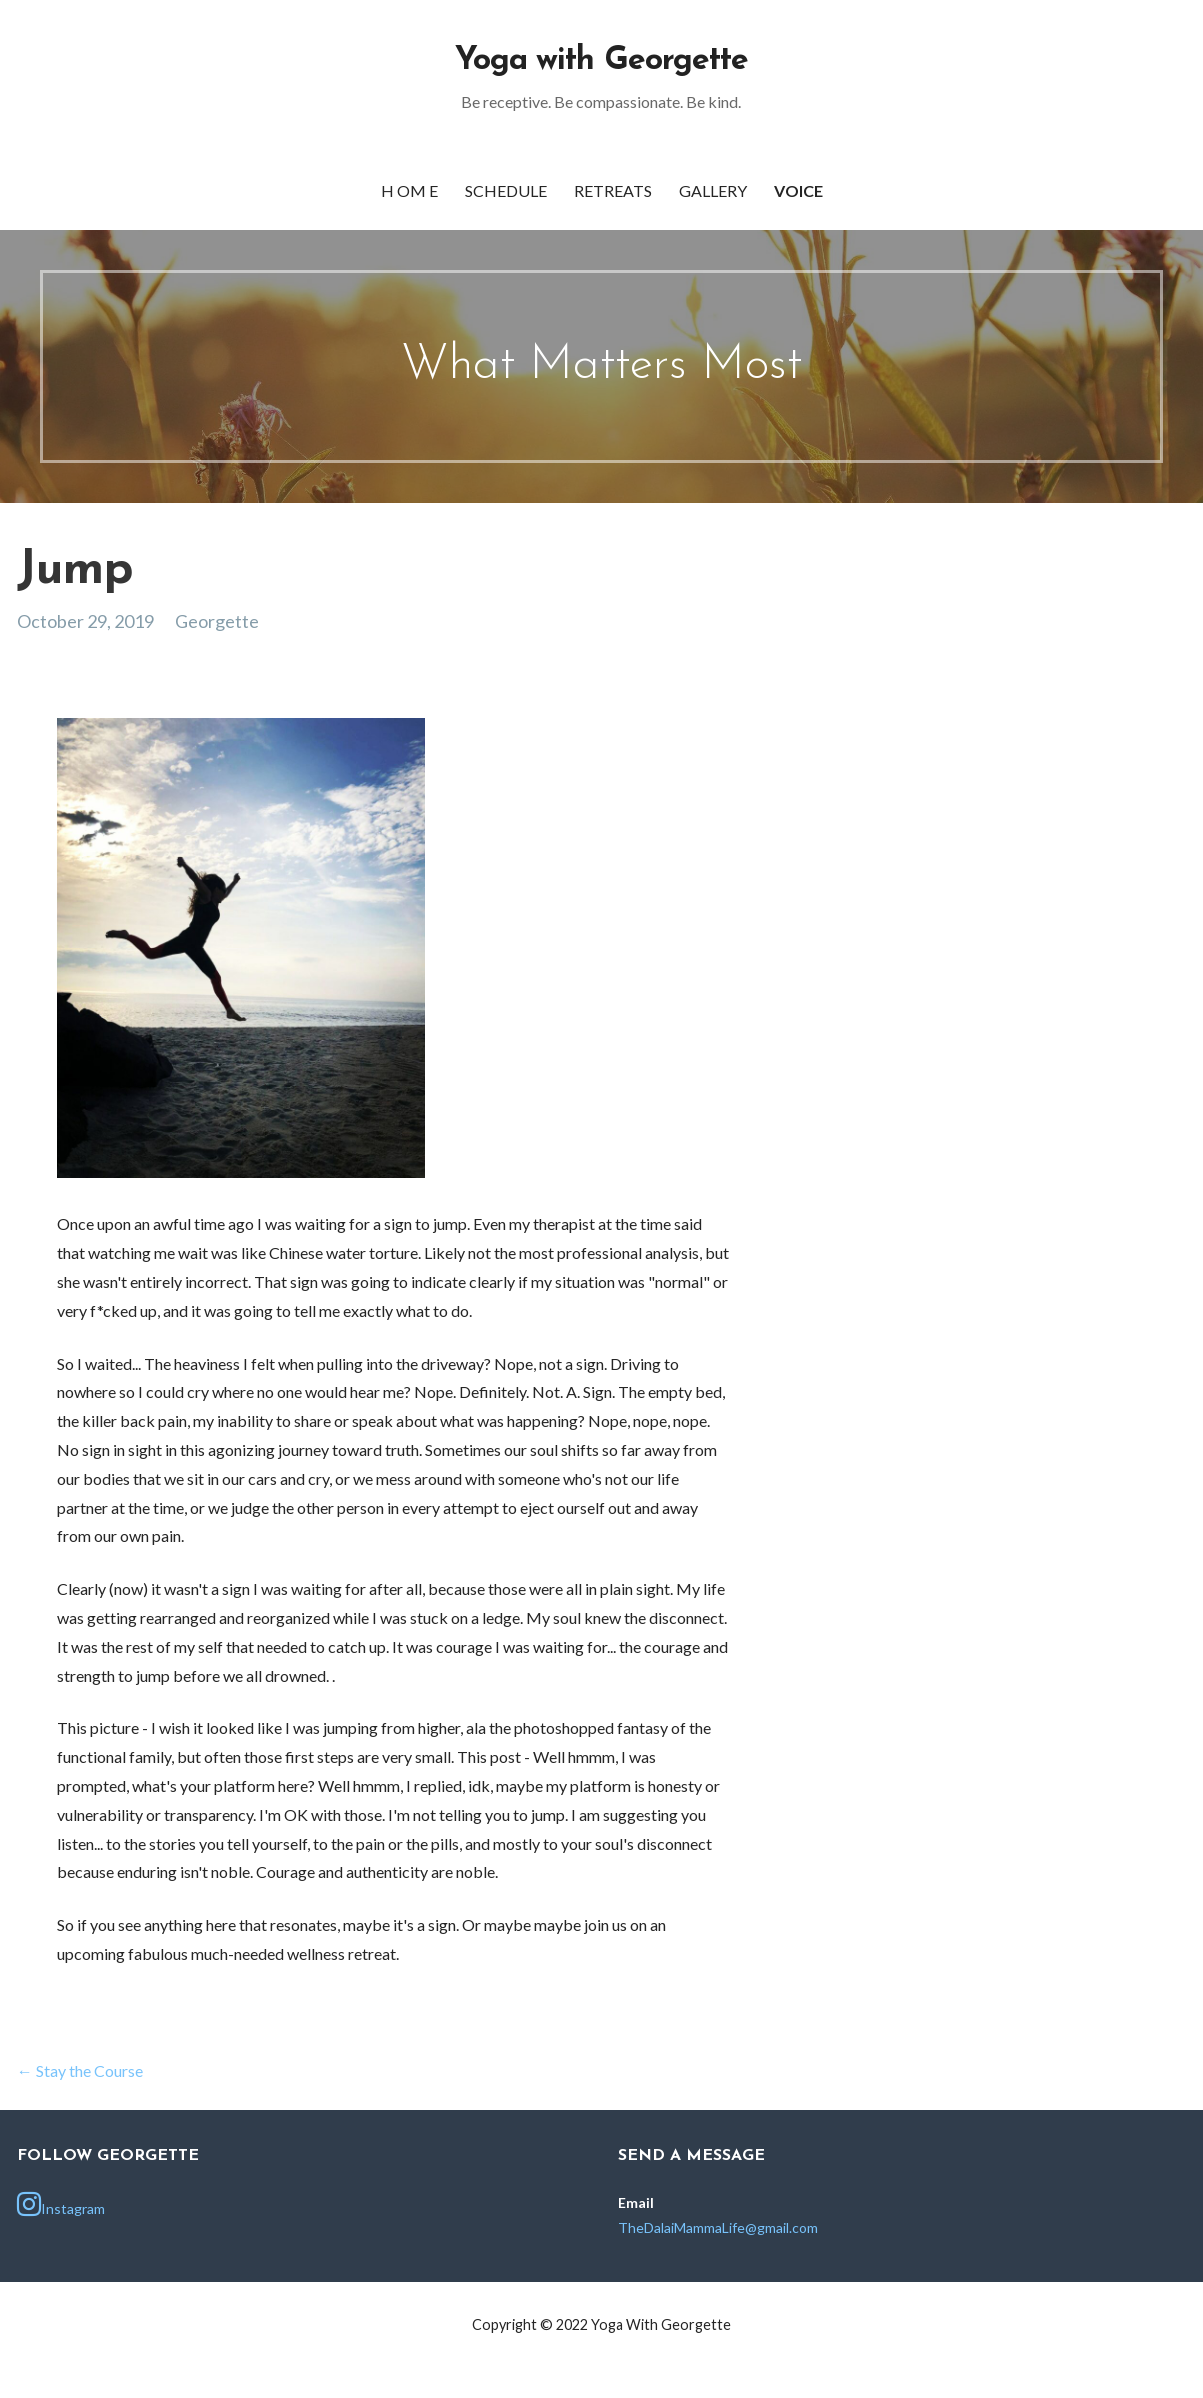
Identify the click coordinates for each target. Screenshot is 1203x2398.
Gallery (713, 190)
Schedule (506, 190)
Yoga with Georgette (601, 61)
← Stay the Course (80, 2070)
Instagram (61, 2204)
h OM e (409, 190)
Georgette (217, 621)
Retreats (613, 190)
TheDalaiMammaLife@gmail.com (718, 2227)
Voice (798, 190)
